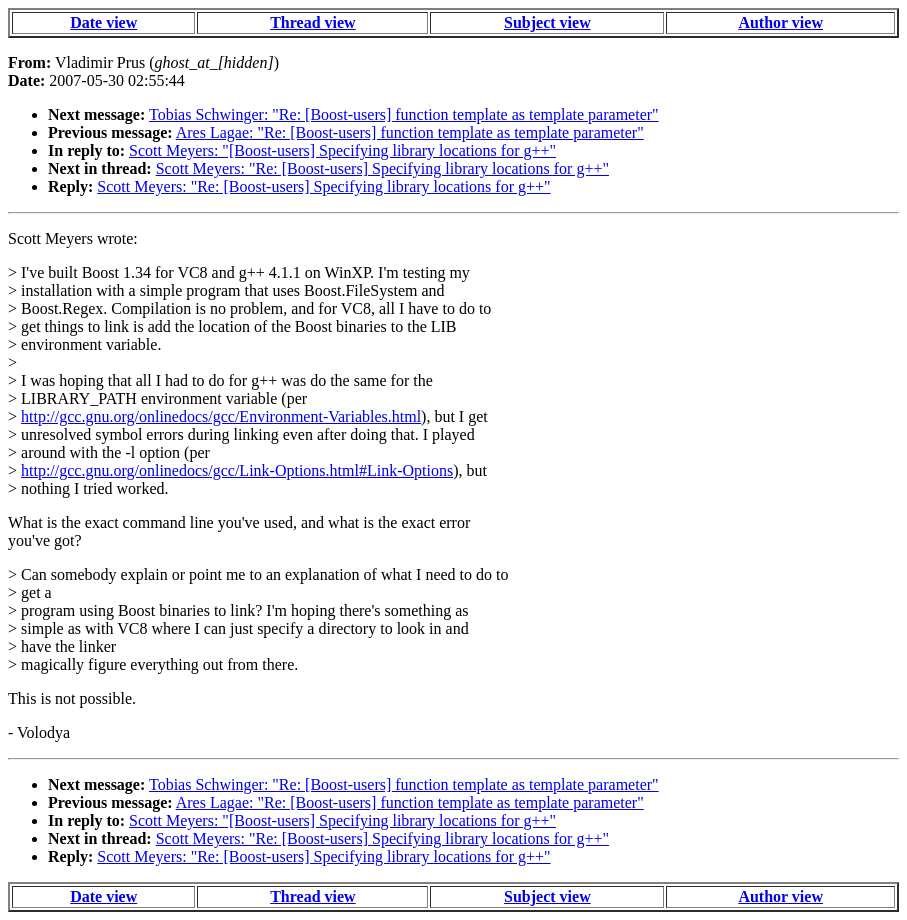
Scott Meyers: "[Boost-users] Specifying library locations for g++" (342, 150)
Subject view (547, 22)
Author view (780, 22)
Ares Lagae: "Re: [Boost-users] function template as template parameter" (410, 132)
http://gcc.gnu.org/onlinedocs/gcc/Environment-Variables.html (221, 416)
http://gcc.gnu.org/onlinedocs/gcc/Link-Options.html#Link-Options (237, 470)
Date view (103, 22)
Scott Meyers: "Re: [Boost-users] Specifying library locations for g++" (382, 168)
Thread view (312, 22)
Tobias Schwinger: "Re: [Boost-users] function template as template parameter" (404, 114)
